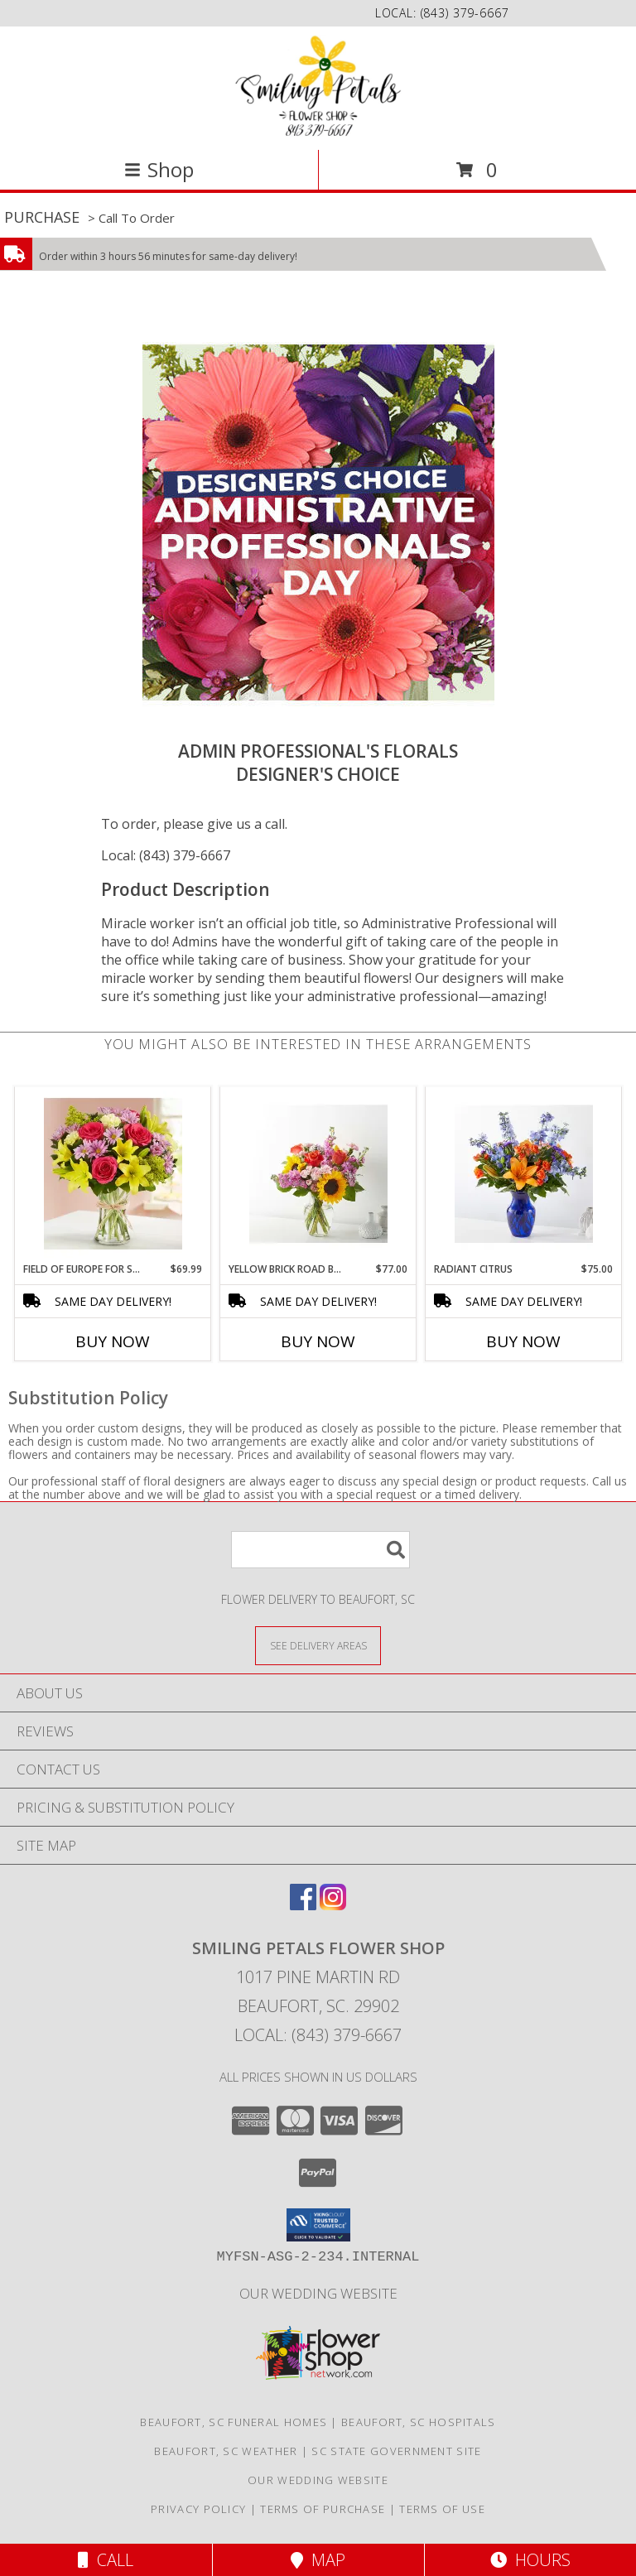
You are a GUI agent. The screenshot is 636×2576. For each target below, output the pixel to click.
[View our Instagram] (333, 1904)
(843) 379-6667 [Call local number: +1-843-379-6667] (465, 13)
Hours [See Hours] (530, 2560)
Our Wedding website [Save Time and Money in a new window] (318, 2293)
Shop (159, 169)
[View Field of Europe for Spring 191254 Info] (113, 1174)
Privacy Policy (198, 2508)
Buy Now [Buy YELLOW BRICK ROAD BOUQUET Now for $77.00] (318, 1341)
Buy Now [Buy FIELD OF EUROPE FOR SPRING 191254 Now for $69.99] (112, 1341)
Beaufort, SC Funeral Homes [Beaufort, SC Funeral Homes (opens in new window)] (233, 2422)
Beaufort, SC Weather (225, 2451)
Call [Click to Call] (105, 2560)
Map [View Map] (318, 2560)
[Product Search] (320, 1549)
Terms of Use (442, 2508)
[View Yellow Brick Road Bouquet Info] (318, 1174)
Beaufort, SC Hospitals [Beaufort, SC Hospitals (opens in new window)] (418, 2422)
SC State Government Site (396, 2451)
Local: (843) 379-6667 (165, 855)
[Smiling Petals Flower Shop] (318, 86)
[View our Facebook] (303, 1904)
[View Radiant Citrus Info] (524, 1174)
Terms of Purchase (322, 2508)
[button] (318, 2224)
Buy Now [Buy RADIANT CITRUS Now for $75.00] (523, 1341)
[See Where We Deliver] (318, 1645)
